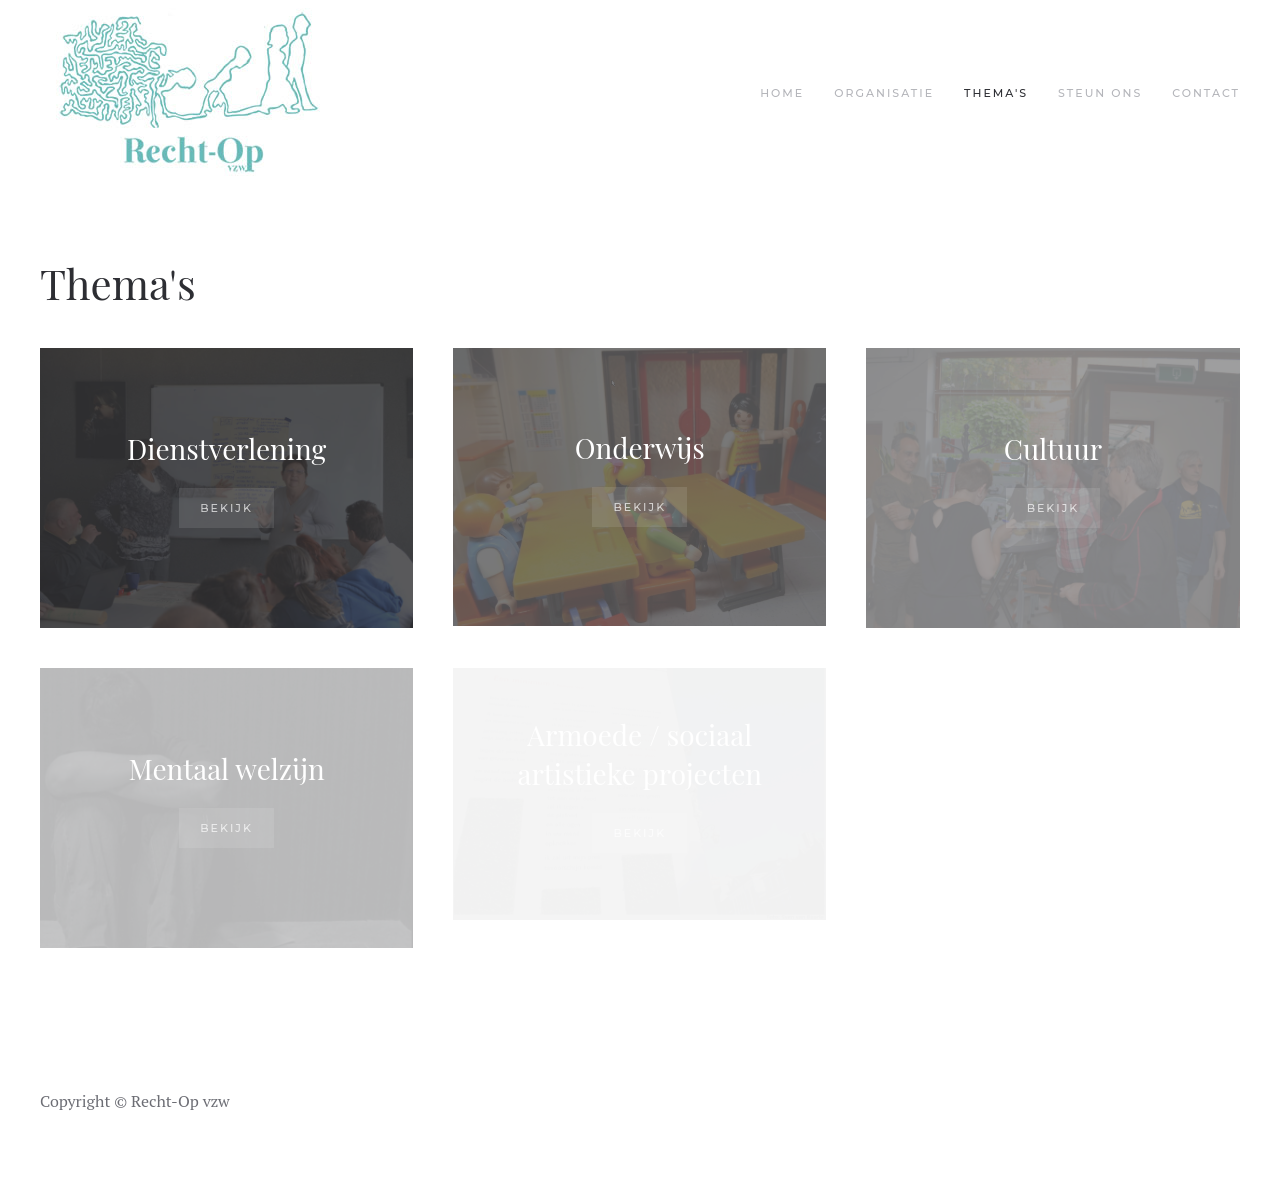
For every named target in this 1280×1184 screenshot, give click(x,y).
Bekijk (226, 508)
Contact (1206, 93)
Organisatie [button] (884, 93)
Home (782, 93)
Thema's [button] (996, 93)
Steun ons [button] (1100, 93)
